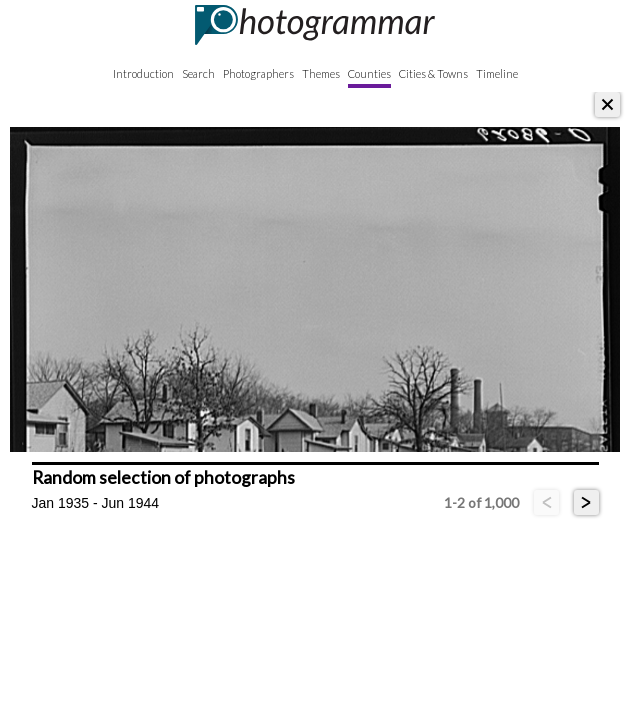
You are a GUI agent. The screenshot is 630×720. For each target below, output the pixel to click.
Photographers (258, 73)
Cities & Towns (433, 73)
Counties (369, 73)
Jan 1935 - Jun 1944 (96, 503)
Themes (321, 73)
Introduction (143, 73)
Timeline (497, 73)
